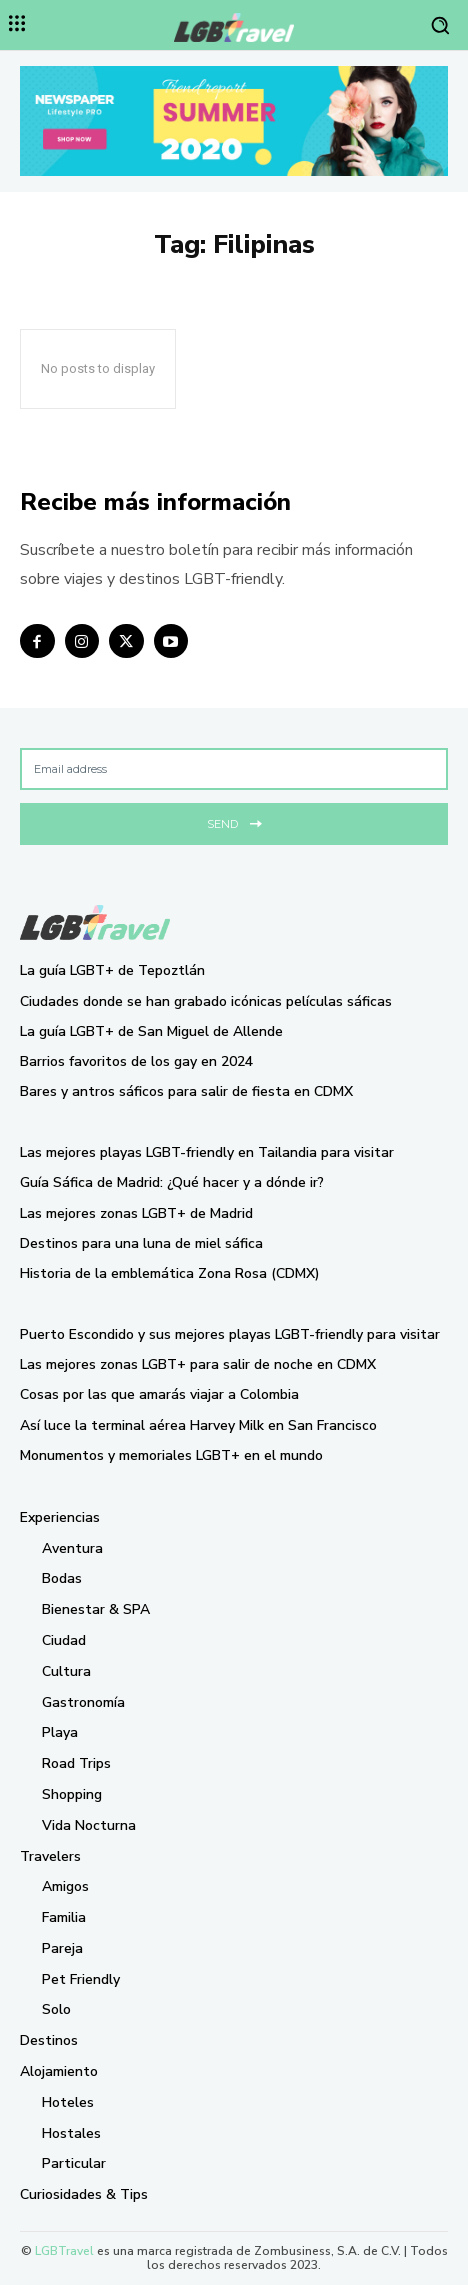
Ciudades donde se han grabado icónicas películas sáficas (206, 1001)
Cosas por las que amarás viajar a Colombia (159, 1394)
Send (234, 821)
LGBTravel (64, 2251)
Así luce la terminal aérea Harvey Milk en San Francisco (198, 1425)
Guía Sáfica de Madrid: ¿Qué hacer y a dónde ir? (172, 1182)
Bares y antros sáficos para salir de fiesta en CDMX (186, 1091)
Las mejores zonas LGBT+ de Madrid (136, 1213)
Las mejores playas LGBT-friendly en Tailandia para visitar (207, 1152)
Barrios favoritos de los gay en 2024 (136, 1061)
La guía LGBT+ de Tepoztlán (112, 970)
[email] (234, 769)
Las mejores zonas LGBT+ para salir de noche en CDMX (198, 1364)
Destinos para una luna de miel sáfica (141, 1243)
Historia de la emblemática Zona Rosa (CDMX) (170, 1273)
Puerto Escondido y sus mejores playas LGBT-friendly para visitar (230, 1334)
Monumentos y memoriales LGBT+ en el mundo (171, 1455)
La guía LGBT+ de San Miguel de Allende (151, 1031)
